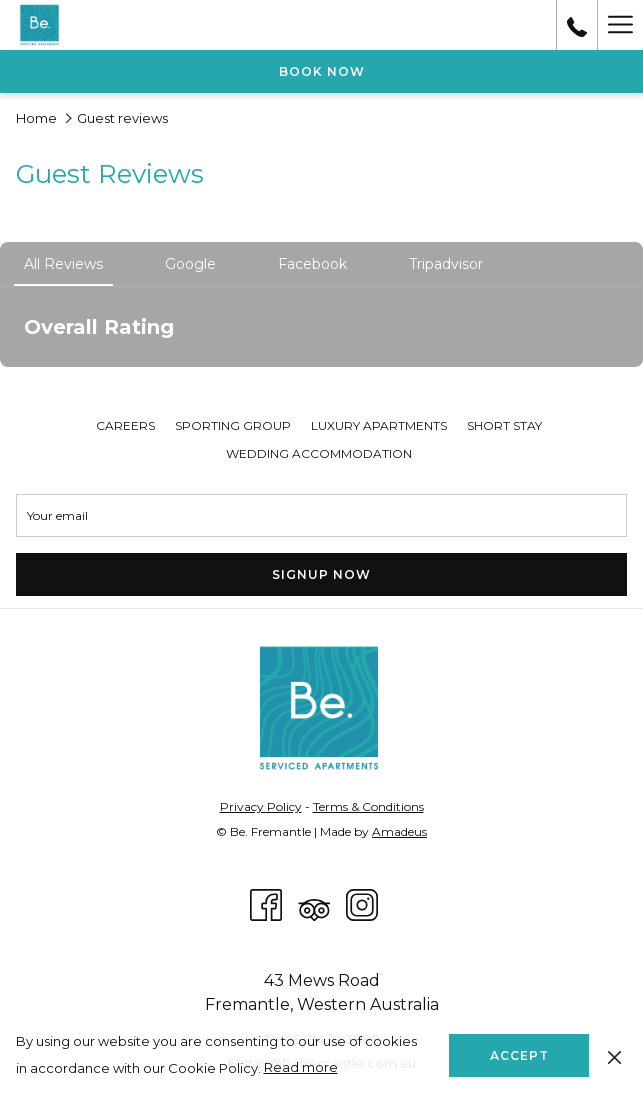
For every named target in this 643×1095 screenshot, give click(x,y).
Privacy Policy (261, 806)
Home (36, 118)
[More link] (620, 25)
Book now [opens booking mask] (322, 71)
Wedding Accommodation (319, 453)
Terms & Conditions (368, 806)
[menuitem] (125, 426)
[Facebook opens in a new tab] (266, 903)
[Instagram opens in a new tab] (362, 903)
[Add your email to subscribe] (321, 515)
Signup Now (321, 574)
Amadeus (399, 831)
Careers (125, 425)
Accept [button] (519, 1055)
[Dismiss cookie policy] (614, 1055)
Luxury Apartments (379, 425)
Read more (301, 1067)
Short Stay (504, 425)
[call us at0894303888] (577, 25)
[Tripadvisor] (314, 903)
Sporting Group (233, 425)
